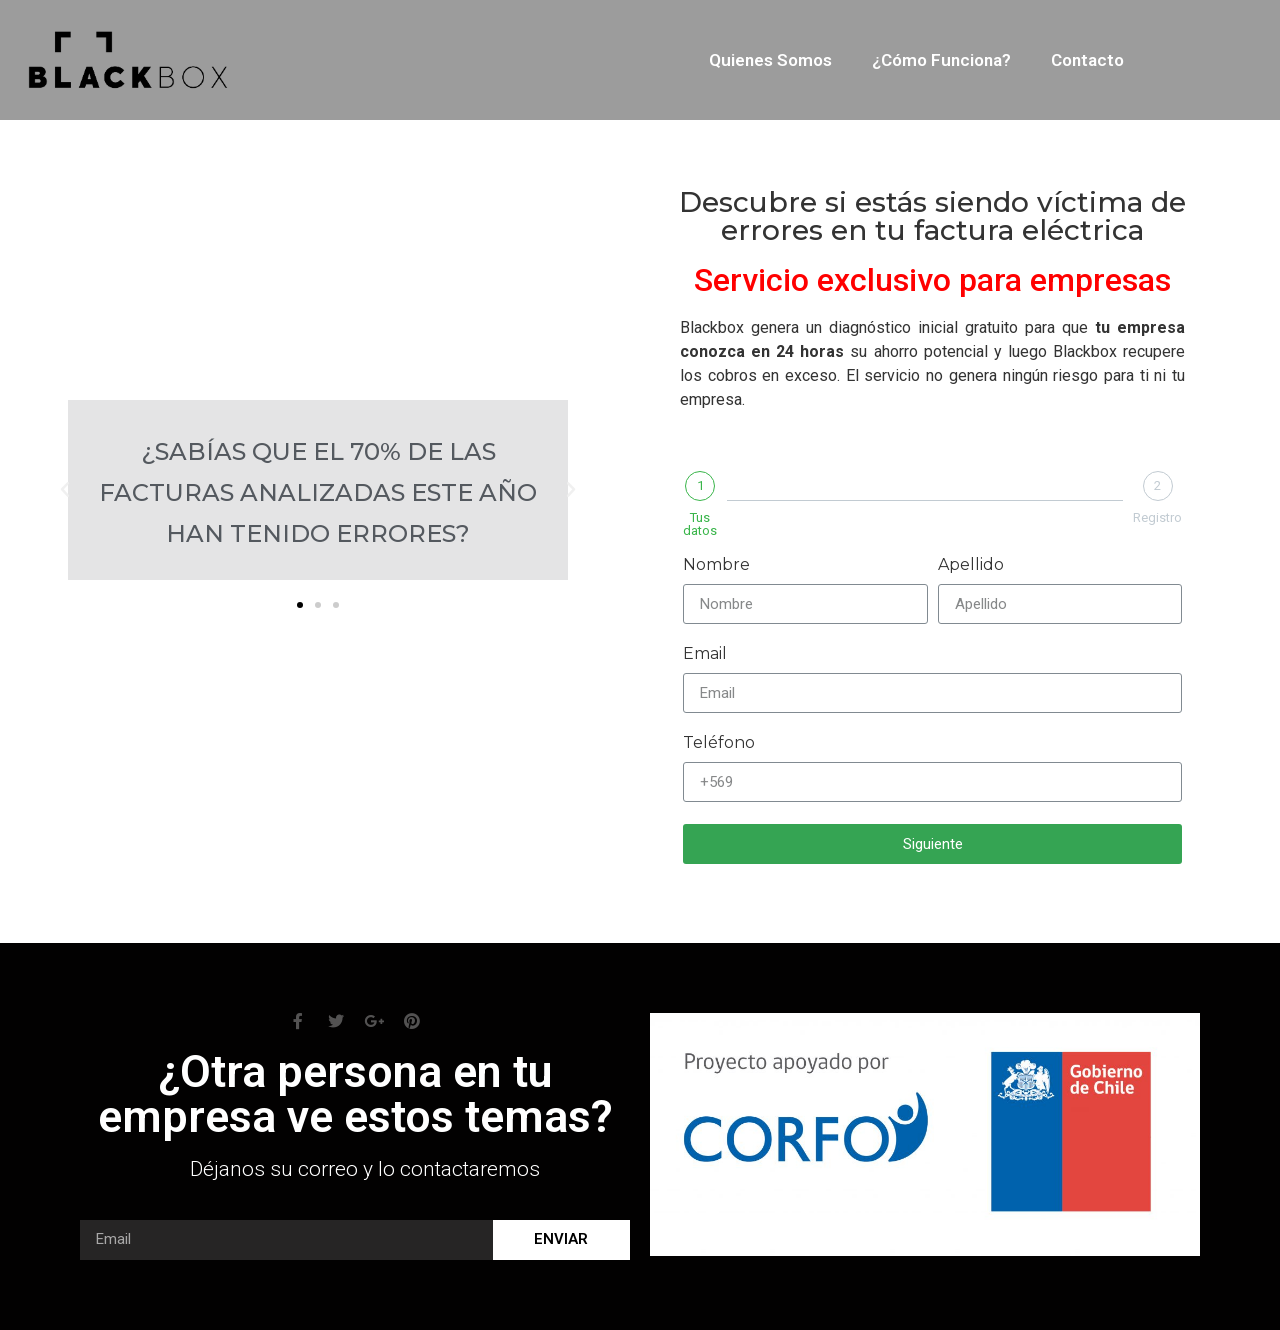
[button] (300, 605)
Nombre (716, 565)
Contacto (1087, 60)
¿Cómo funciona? (941, 60)
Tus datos (700, 524)
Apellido (971, 565)
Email (705, 654)
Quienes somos (770, 60)
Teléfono (719, 743)
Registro (1157, 517)
